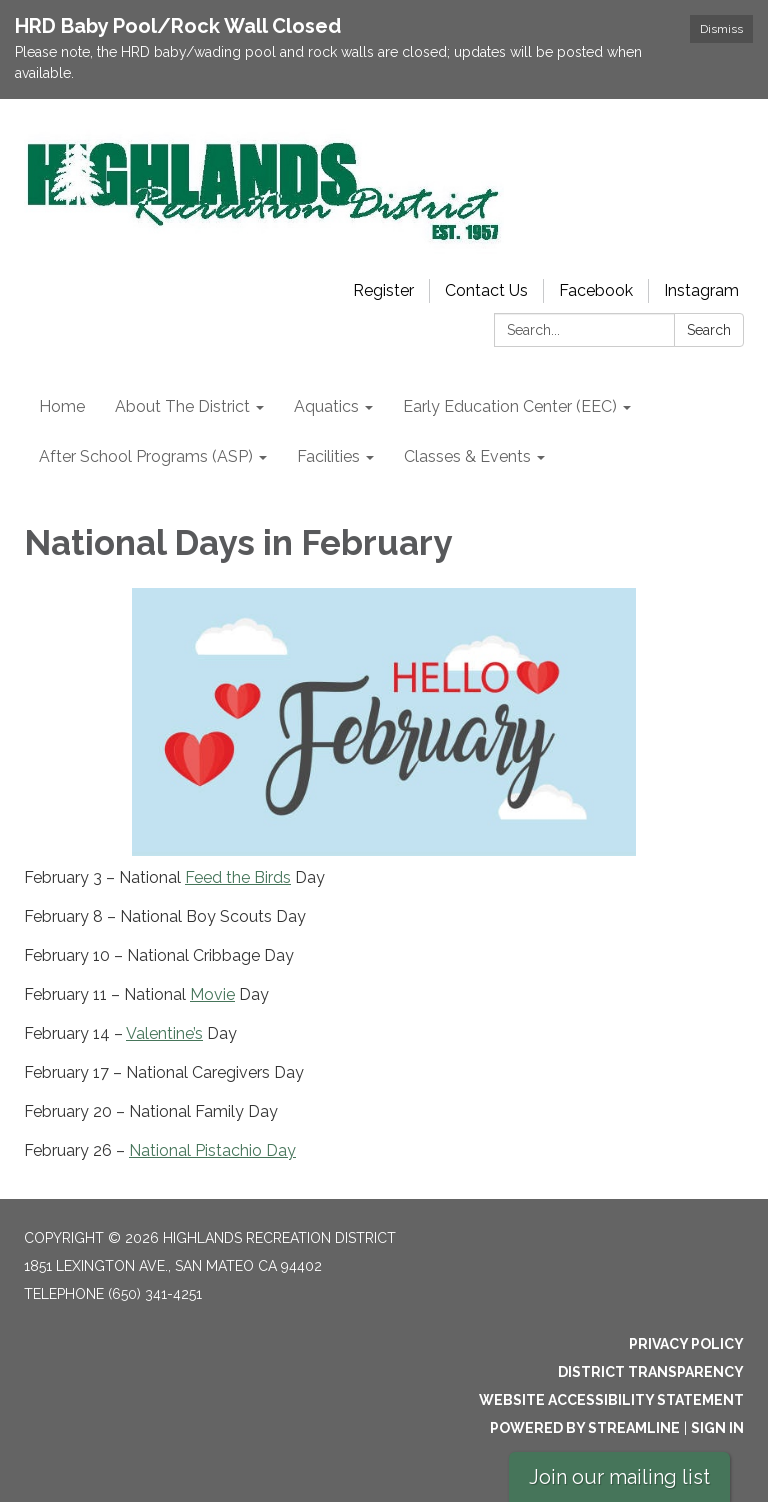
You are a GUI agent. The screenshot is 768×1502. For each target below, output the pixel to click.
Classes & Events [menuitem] (467, 456)
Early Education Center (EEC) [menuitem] (510, 406)
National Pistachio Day (212, 1150)
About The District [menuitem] (182, 406)
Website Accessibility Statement (611, 1400)
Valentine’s (164, 1033)
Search (709, 330)
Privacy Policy (686, 1344)
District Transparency (651, 1372)
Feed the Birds (238, 877)
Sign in (717, 1428)
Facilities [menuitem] (328, 456)
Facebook (596, 290)
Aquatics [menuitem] (326, 406)
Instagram (701, 290)
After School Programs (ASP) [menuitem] (146, 456)
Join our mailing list (619, 1477)
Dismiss (721, 29)
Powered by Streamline (585, 1428)
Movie (212, 994)
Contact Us (486, 290)
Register (383, 290)
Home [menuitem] (62, 406)
